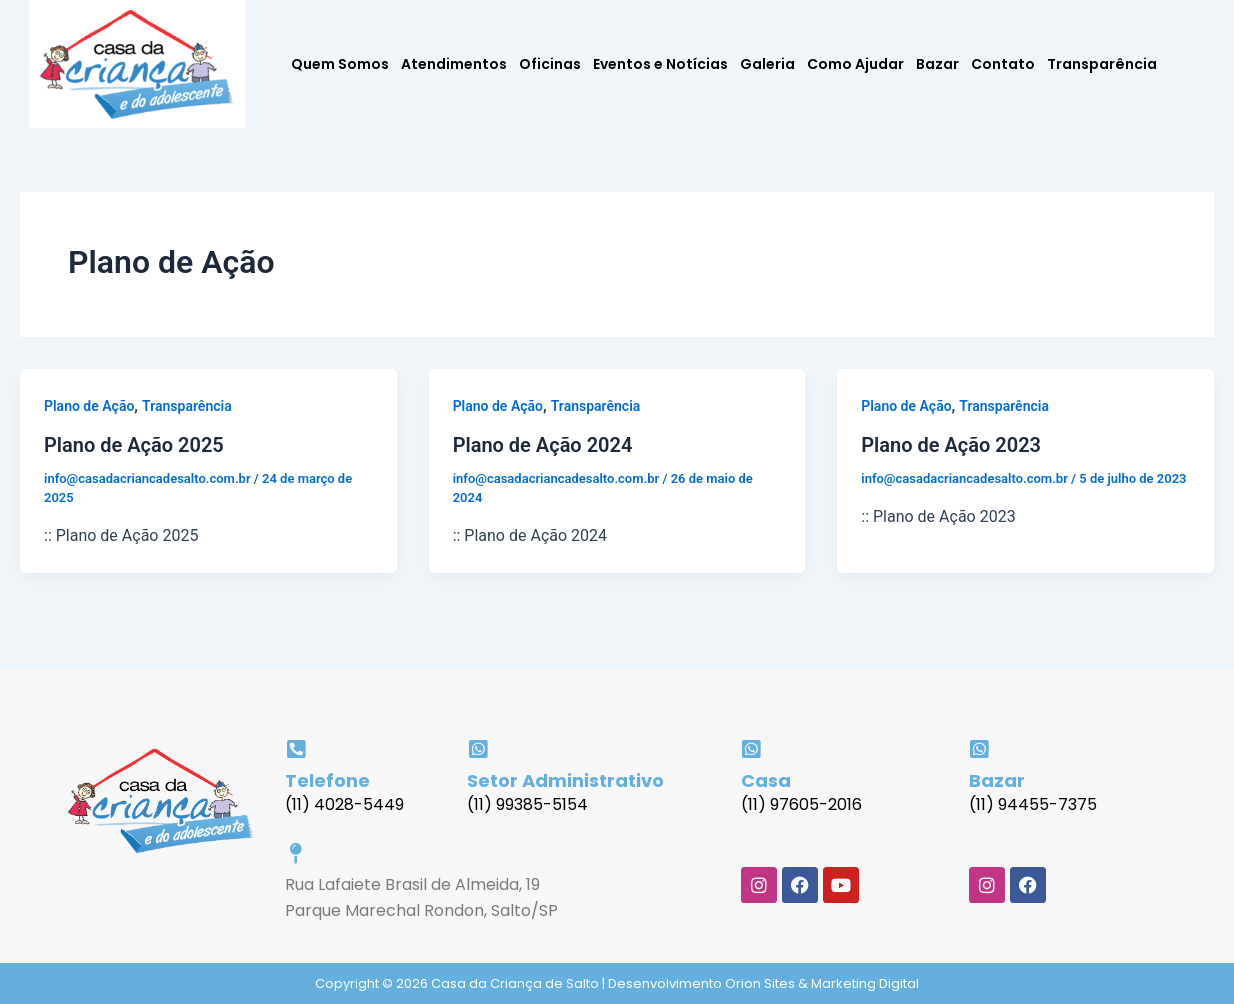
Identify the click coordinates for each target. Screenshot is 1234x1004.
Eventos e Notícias (660, 64)
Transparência (1102, 64)
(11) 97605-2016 (801, 804)
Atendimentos (454, 64)
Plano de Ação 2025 (134, 445)
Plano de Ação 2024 (543, 445)
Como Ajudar (855, 64)
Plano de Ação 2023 (951, 445)
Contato (1003, 64)
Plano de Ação (89, 406)
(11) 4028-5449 (344, 804)
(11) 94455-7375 (1033, 804)
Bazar (937, 64)
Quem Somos (340, 64)
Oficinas (550, 64)
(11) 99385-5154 (527, 804)
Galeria (767, 64)
